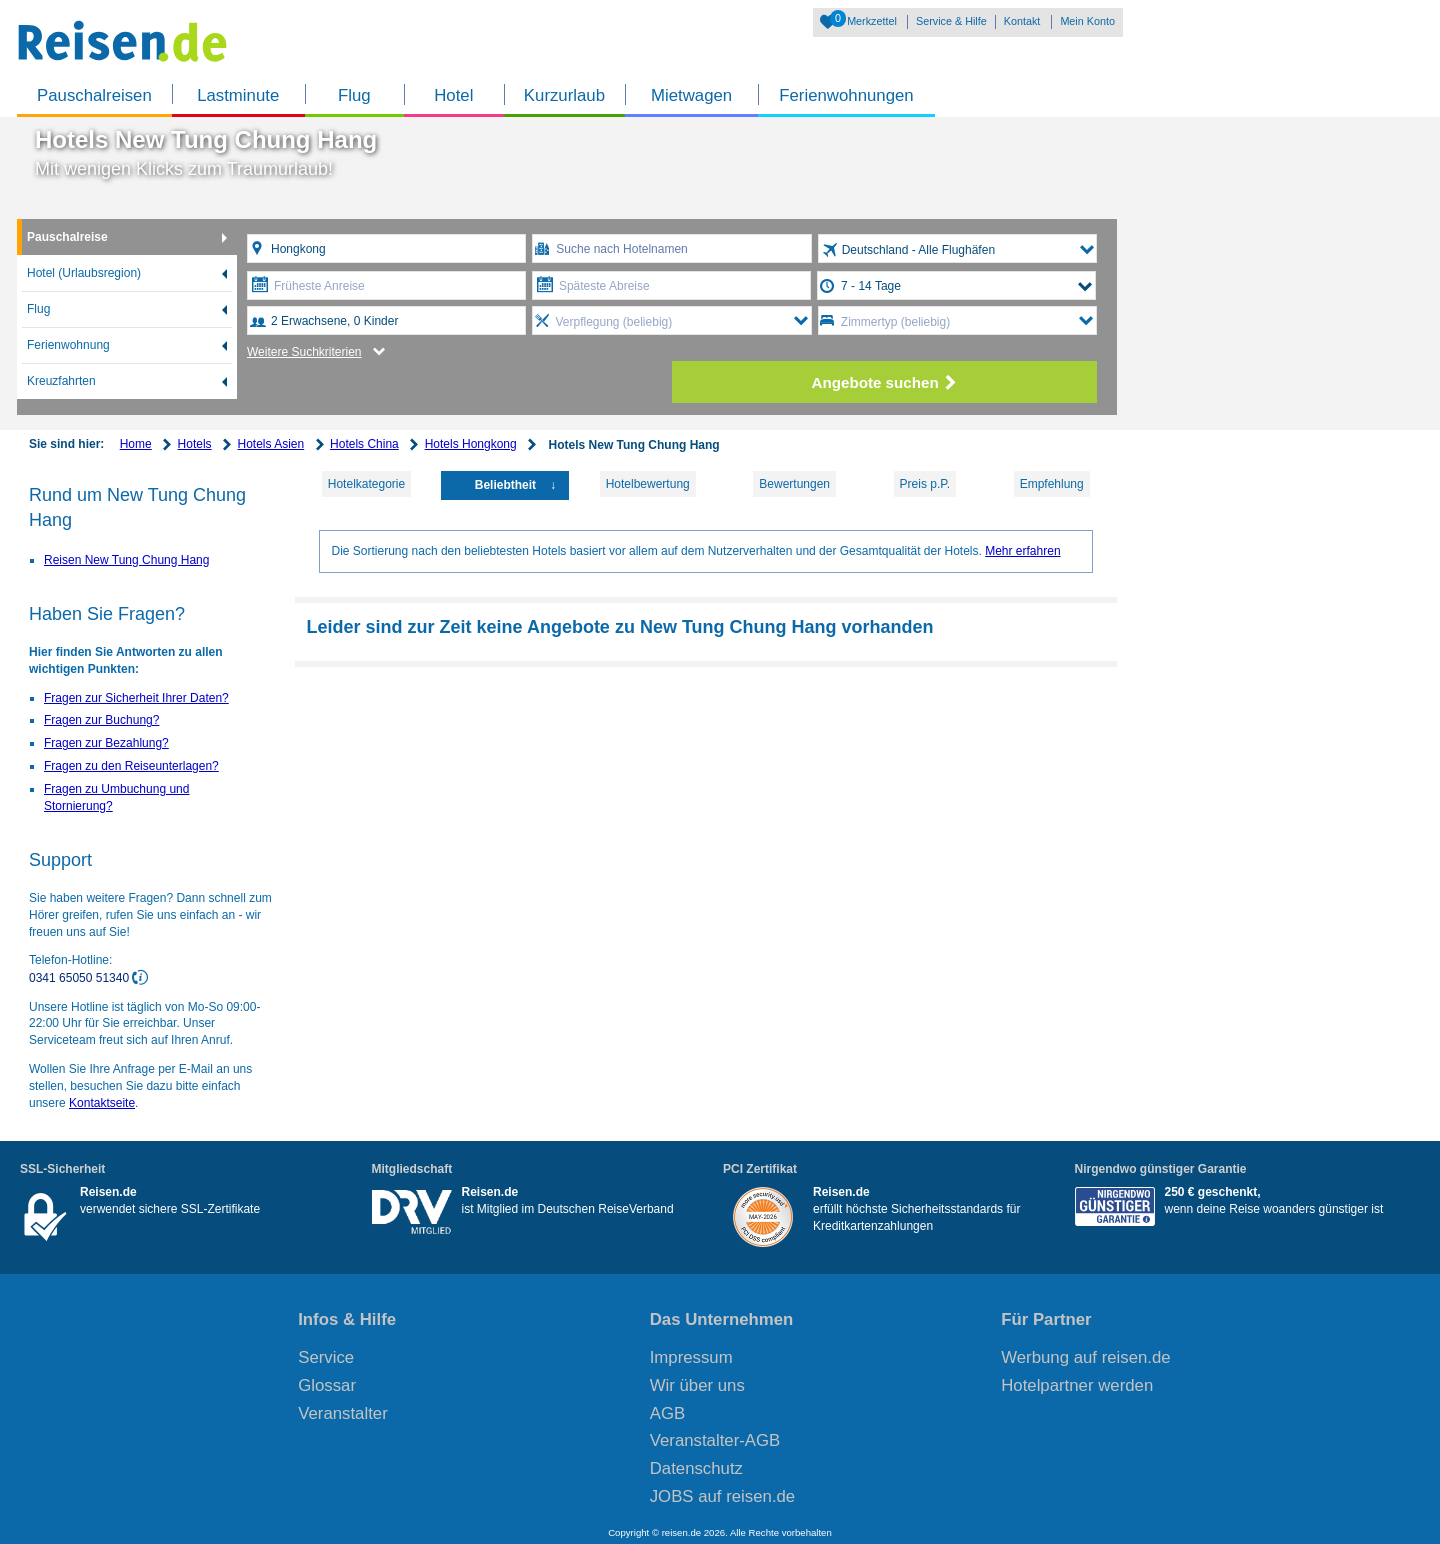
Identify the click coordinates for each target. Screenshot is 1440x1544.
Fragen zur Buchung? (101, 720)
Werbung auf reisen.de (1085, 1357)
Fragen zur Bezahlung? (106, 743)
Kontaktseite (102, 1103)
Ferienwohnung (68, 345)
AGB (667, 1413)
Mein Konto (1087, 21)
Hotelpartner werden (1077, 1385)
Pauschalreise (67, 237)
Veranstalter (343, 1413)
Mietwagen (691, 95)
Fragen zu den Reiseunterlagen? (131, 766)
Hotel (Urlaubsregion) (84, 273)
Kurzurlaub (564, 95)
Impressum (691, 1357)
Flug (354, 95)
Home (136, 444)
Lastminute (238, 95)
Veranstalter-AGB (715, 1440)
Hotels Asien (270, 444)
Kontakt (1022, 21)
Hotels (195, 444)
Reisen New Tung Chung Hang (126, 560)
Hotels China (364, 444)
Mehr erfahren (1022, 551)
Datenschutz (696, 1468)
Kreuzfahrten (61, 381)
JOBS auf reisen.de (723, 1496)
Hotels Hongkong (471, 444)
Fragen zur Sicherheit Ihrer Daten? (136, 698)
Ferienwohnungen (846, 95)
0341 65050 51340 (80, 978)
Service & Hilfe (951, 21)
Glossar (327, 1385)
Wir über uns (697, 1385)
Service (326, 1357)
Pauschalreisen (94, 95)
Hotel (453, 95)
